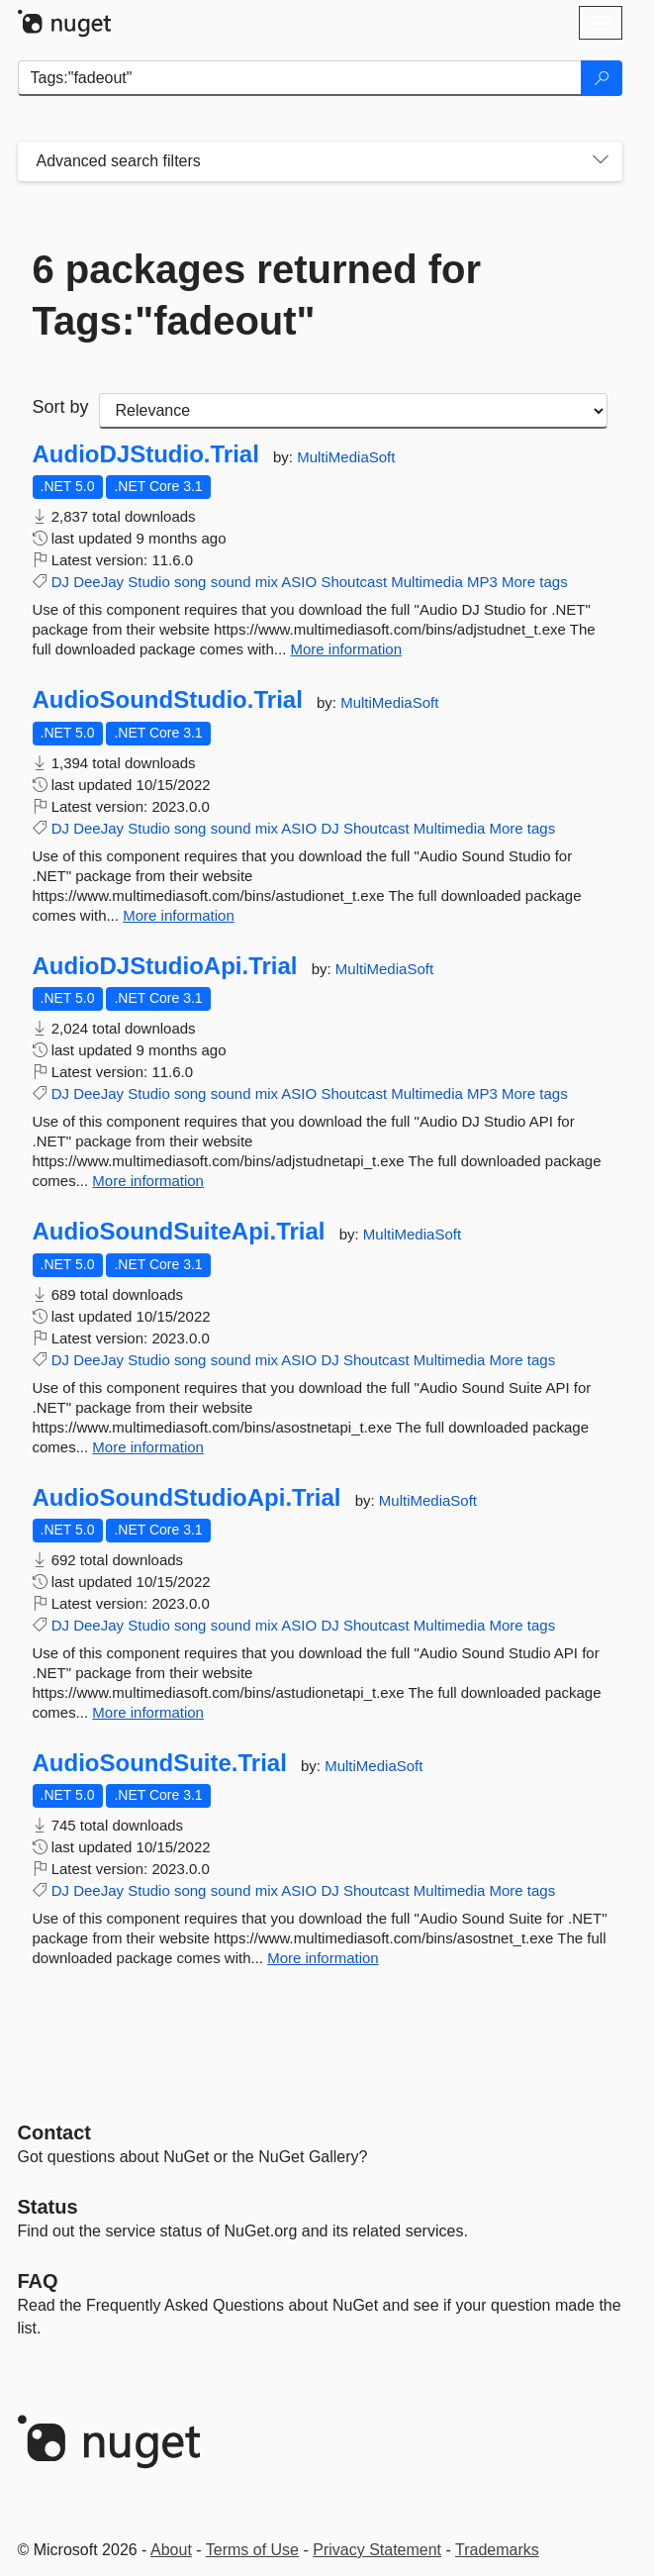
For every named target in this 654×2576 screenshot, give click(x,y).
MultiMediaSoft (346, 456)
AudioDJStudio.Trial (146, 454)
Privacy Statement (377, 2549)
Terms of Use (252, 2549)
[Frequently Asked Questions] (38, 2281)
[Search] (601, 78)
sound (231, 581)
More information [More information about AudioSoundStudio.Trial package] (178, 915)
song (190, 581)
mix (266, 581)
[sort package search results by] (353, 411)
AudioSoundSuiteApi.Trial (179, 1231)
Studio (149, 581)
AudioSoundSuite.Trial (160, 1763)
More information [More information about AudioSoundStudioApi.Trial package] (148, 1712)
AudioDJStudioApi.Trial (165, 966)
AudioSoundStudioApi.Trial (187, 1498)
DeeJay (98, 581)
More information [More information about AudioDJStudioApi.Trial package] (148, 1180)
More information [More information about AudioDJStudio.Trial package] (346, 649)
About (171, 2549)
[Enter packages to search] (300, 78)
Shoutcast (354, 581)
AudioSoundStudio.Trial (168, 700)
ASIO (299, 581)
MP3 (482, 581)
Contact (54, 2132)
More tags (535, 581)
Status (48, 2207)
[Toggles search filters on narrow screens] (600, 161)
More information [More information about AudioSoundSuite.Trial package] (323, 1957)
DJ (60, 581)
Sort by (61, 407)
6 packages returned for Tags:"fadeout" (257, 295)
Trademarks (497, 2549)
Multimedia (427, 581)
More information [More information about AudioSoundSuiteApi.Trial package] (148, 1446)
